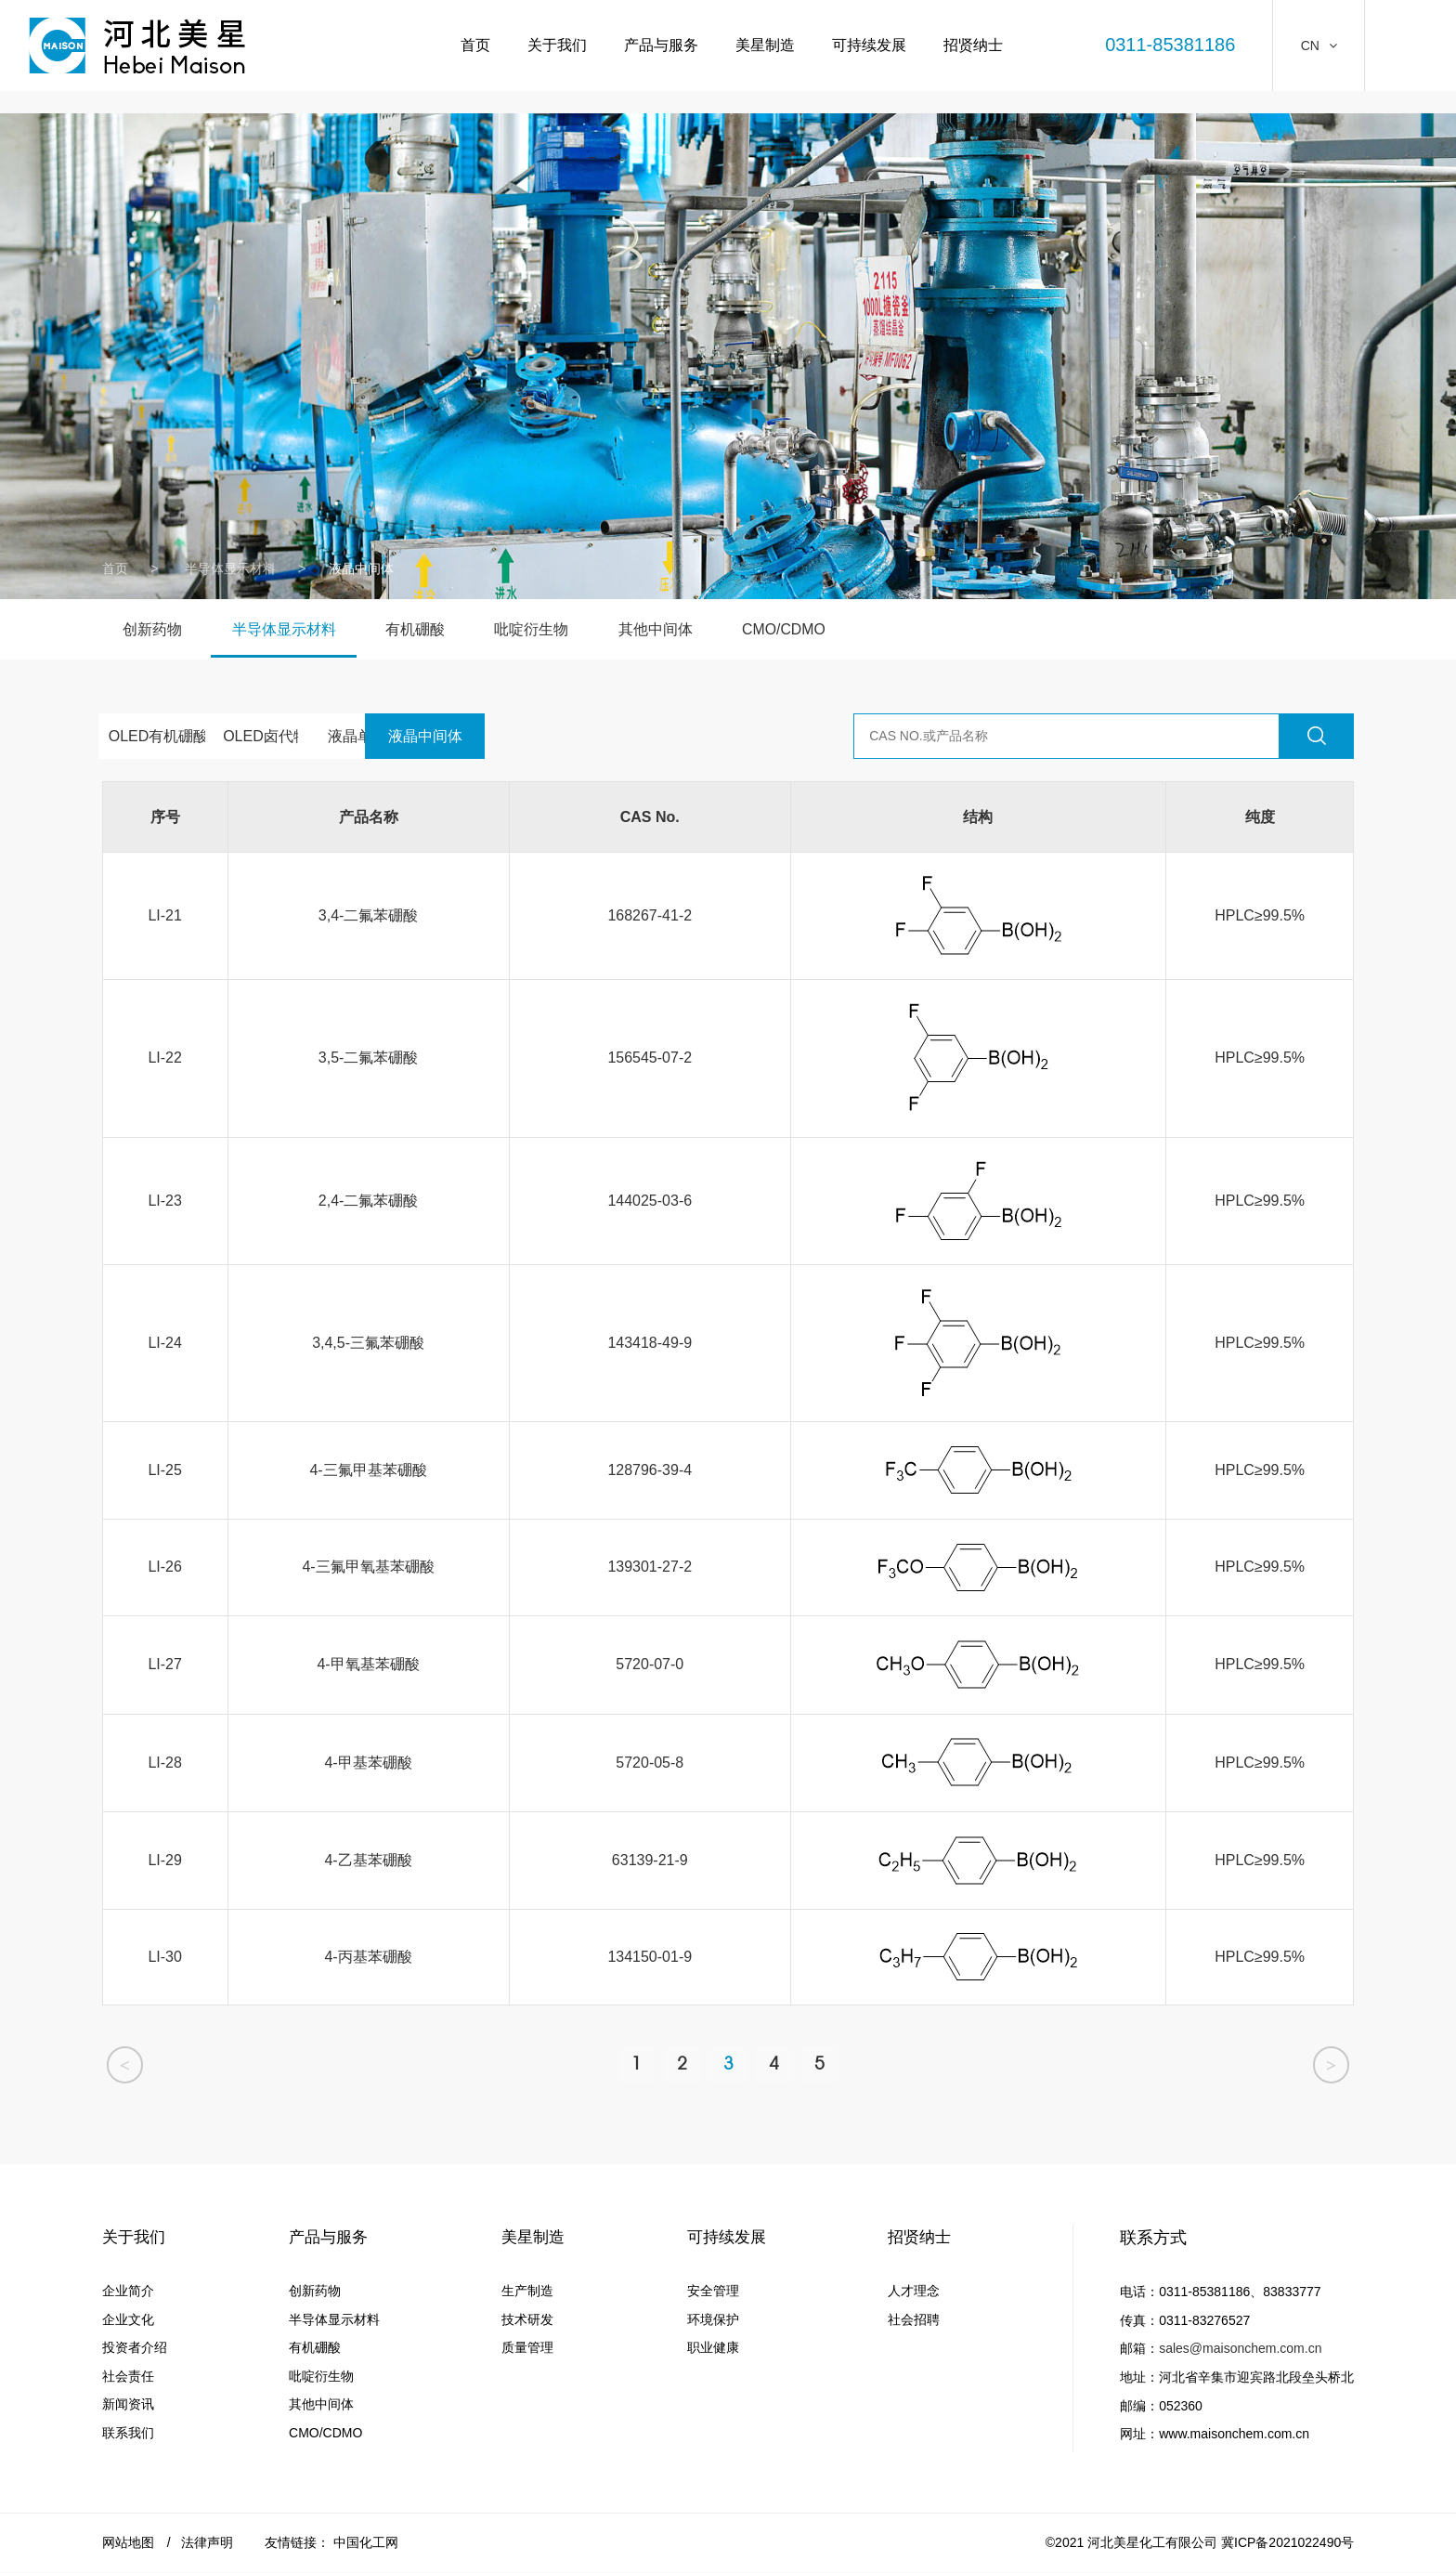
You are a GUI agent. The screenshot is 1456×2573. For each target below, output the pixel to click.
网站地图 (128, 2543)
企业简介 (128, 2292)
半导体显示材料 (230, 568)
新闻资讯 (128, 2405)
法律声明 (207, 2543)
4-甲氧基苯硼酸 (368, 1664)
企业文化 (128, 2321)
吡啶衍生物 (544, 629)
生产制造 (524, 2292)
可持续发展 (867, 46)
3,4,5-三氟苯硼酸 (368, 1343)
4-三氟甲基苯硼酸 (367, 1470)
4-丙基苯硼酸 (367, 1957)
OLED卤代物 (288, 736)
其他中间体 (671, 629)
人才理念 (913, 2292)
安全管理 (710, 2292)
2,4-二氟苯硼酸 (368, 1200)
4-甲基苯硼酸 (367, 1762)
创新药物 (154, 629)
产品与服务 (659, 46)
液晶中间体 (545, 736)
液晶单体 (417, 736)
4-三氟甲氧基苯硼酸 (368, 1566)
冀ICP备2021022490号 (1287, 2543)
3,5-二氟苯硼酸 (368, 1057)
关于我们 (555, 46)
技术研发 (524, 2321)
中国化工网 (365, 2543)
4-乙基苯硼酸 (367, 1860)
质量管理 (524, 2349)
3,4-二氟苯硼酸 (368, 915)
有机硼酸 (424, 629)
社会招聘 (913, 2321)
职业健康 (710, 2349)
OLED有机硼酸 (159, 736)
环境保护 (710, 2321)
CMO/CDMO (803, 629)
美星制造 (763, 46)
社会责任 (128, 2378)
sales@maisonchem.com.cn (1240, 2349)
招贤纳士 (971, 46)
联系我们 (128, 2434)
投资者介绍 (134, 2349)
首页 (473, 46)
